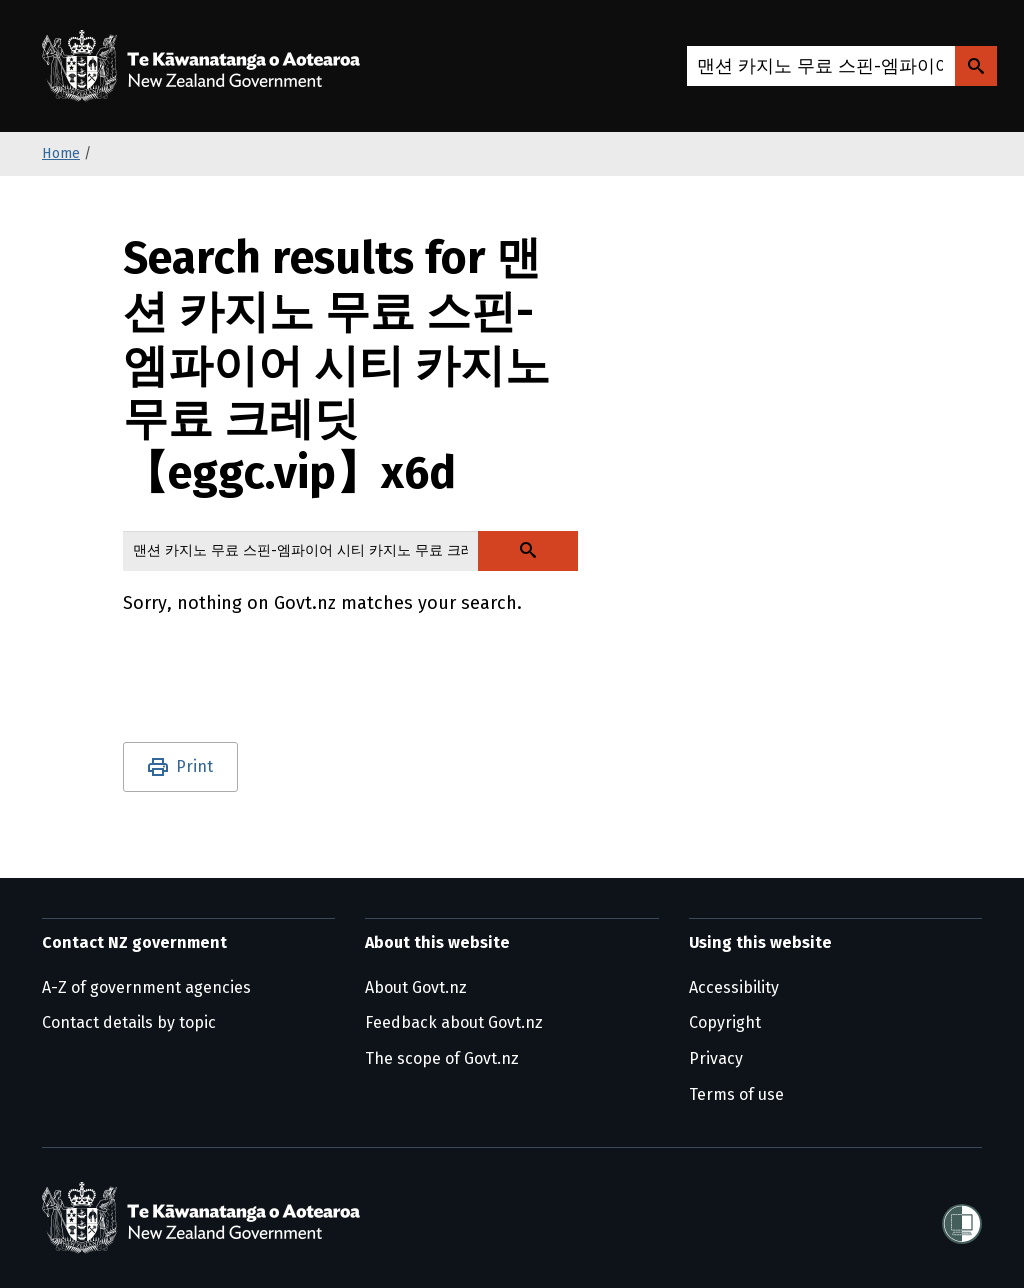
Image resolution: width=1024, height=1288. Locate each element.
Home (61, 153)
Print (194, 766)
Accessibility (734, 987)
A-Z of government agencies (146, 987)
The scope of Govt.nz (442, 1058)
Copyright (725, 1022)
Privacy (716, 1058)
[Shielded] (962, 1218)
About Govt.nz (416, 987)
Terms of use (736, 1094)
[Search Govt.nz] (976, 66)
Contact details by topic (129, 1022)
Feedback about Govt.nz (454, 1022)
